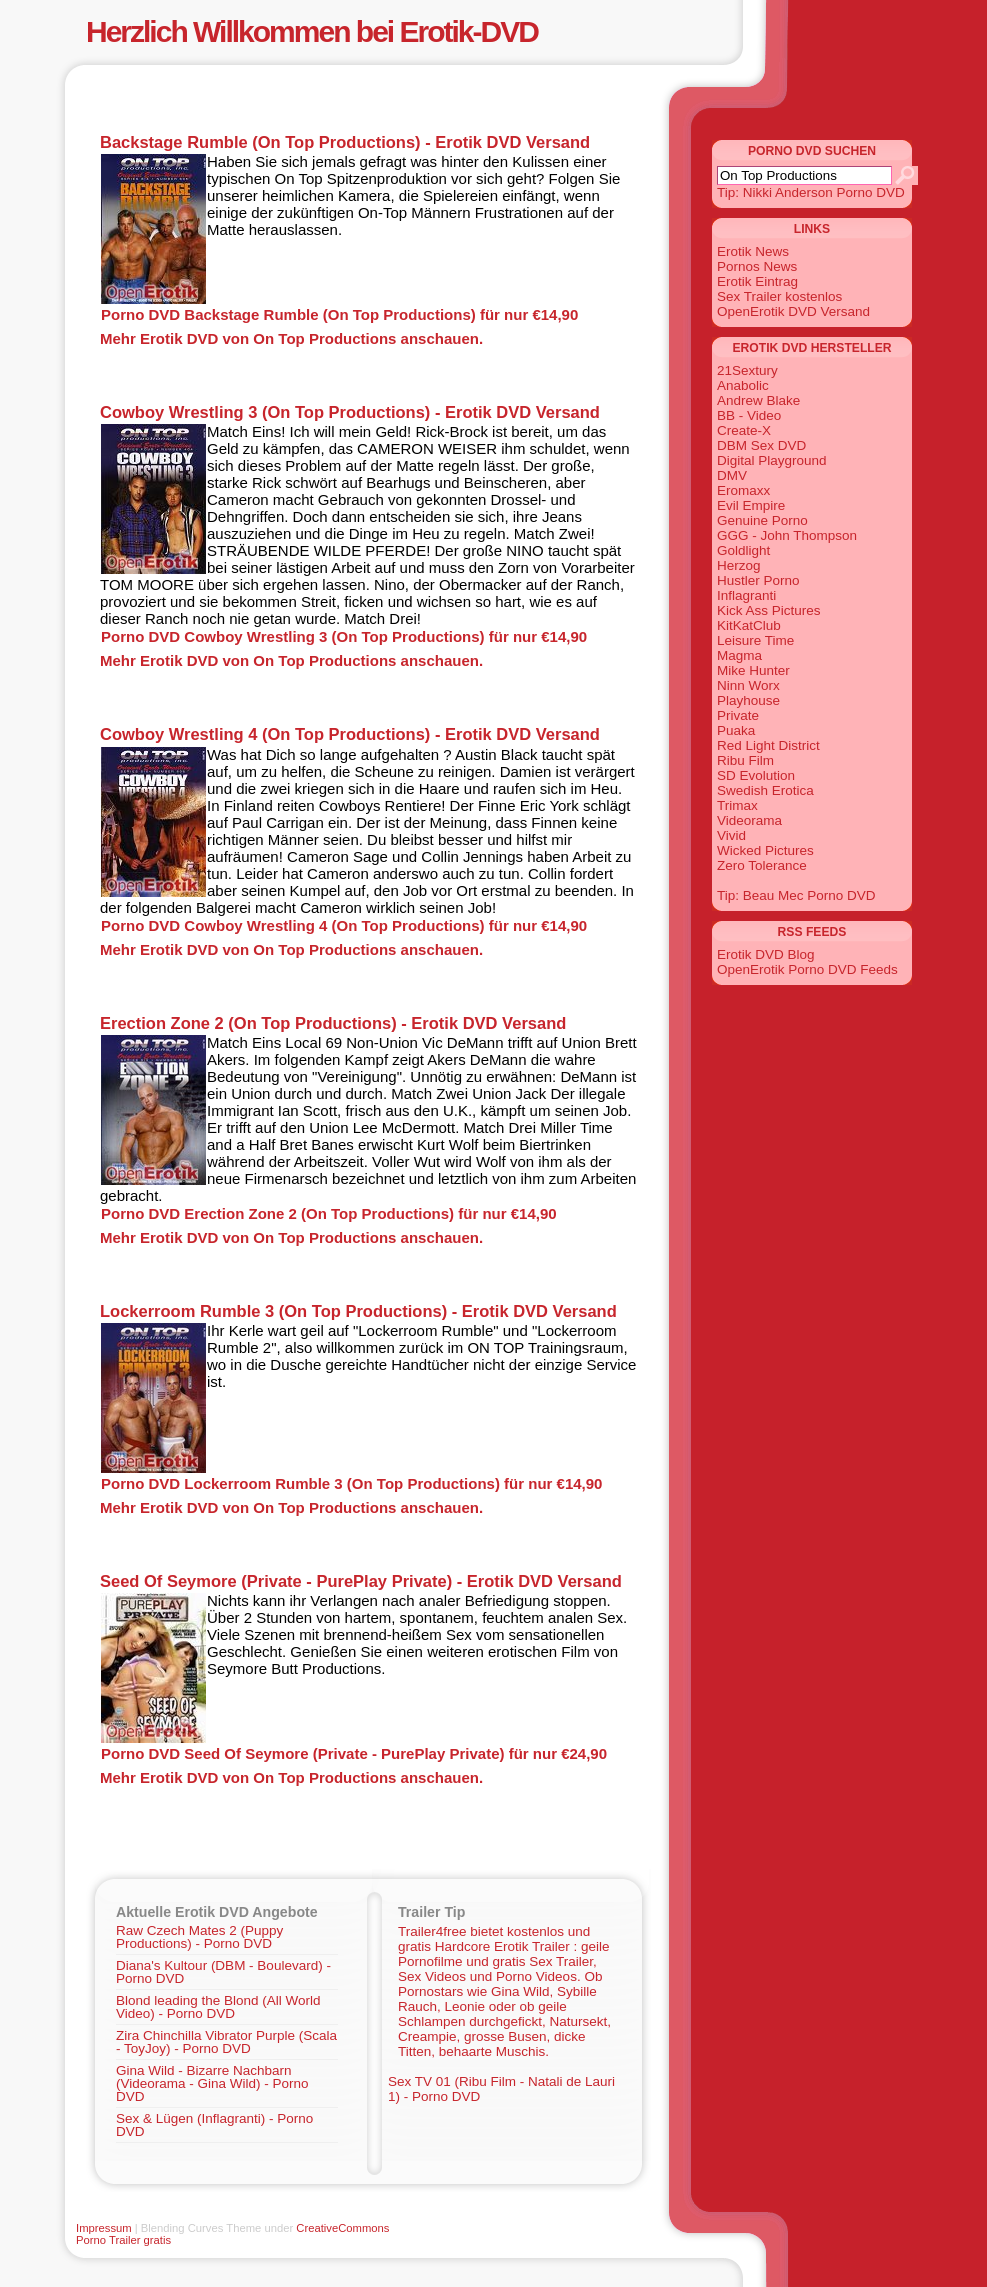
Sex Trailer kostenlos (779, 296)
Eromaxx (743, 490)
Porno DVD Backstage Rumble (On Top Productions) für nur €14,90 (339, 314)
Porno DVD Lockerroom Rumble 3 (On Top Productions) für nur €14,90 (351, 1483)
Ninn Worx (748, 685)
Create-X (744, 430)
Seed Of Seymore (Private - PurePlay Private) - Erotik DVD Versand (361, 1581)
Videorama (749, 820)
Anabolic (743, 385)
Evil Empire (751, 505)
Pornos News (757, 266)
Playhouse (748, 700)
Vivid (731, 835)
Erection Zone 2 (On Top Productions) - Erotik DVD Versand (333, 1023)
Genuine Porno (762, 520)
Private (738, 715)
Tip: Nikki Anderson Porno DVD (811, 192)
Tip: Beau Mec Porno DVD (796, 895)
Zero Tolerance (762, 865)
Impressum (104, 2228)
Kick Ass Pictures (769, 610)
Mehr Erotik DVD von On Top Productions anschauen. (291, 338)
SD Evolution (756, 775)
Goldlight (743, 550)
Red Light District (768, 745)
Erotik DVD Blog (766, 954)
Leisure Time (755, 640)
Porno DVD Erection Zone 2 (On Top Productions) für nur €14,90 (329, 1213)
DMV (732, 475)
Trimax (737, 805)
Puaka (736, 730)
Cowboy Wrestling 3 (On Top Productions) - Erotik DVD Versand (350, 412)
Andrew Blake (758, 400)
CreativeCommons (342, 2228)
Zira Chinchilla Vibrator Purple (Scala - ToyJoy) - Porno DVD (226, 2042)
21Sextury (747, 370)
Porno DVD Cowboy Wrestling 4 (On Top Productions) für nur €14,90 (344, 925)
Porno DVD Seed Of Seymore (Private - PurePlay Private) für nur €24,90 (354, 1753)
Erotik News (753, 251)
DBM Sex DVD (761, 445)
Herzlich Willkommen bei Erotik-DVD (312, 31)
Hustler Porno (758, 580)
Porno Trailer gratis (123, 2240)
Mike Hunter (753, 670)
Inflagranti (746, 595)
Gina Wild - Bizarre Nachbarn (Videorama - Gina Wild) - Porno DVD (212, 2083)
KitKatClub (749, 625)
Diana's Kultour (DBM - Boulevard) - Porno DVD (223, 1972)
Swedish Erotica (765, 790)
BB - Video (749, 415)
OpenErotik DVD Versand (793, 311)
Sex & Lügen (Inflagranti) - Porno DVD (214, 2125)
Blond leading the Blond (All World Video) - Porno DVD (218, 2007)
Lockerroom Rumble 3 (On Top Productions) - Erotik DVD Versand (358, 1311)
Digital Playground (772, 460)
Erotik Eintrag (757, 281)
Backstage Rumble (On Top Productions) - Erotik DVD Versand (345, 142)
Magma (739, 655)
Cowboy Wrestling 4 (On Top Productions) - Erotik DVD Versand (350, 734)
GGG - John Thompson (787, 535)
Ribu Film (745, 760)
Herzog (739, 565)
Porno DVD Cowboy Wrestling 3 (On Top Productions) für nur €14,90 (344, 636)
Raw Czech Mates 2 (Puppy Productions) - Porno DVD (199, 1937)
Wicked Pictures (765, 850)
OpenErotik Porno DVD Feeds (807, 969)
